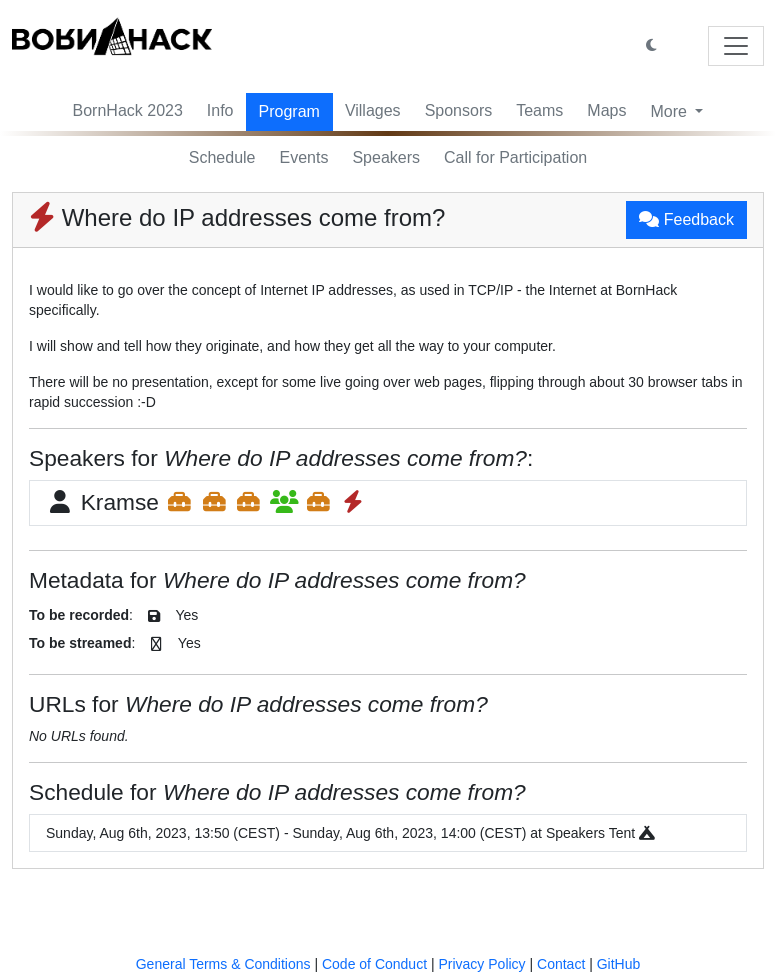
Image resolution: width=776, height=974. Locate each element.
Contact (561, 964)
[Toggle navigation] (736, 46)
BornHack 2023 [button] (128, 110)
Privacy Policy (481, 964)
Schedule (222, 157)
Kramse (206, 502)
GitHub (619, 964)
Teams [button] (539, 110)
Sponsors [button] (459, 110)
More (670, 111)
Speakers (386, 157)
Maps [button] (606, 110)
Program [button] (289, 111)
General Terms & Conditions (223, 964)
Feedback (686, 219)
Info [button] (220, 110)
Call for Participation (515, 157)
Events (304, 157)
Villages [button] (373, 110)
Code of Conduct (374, 964)
